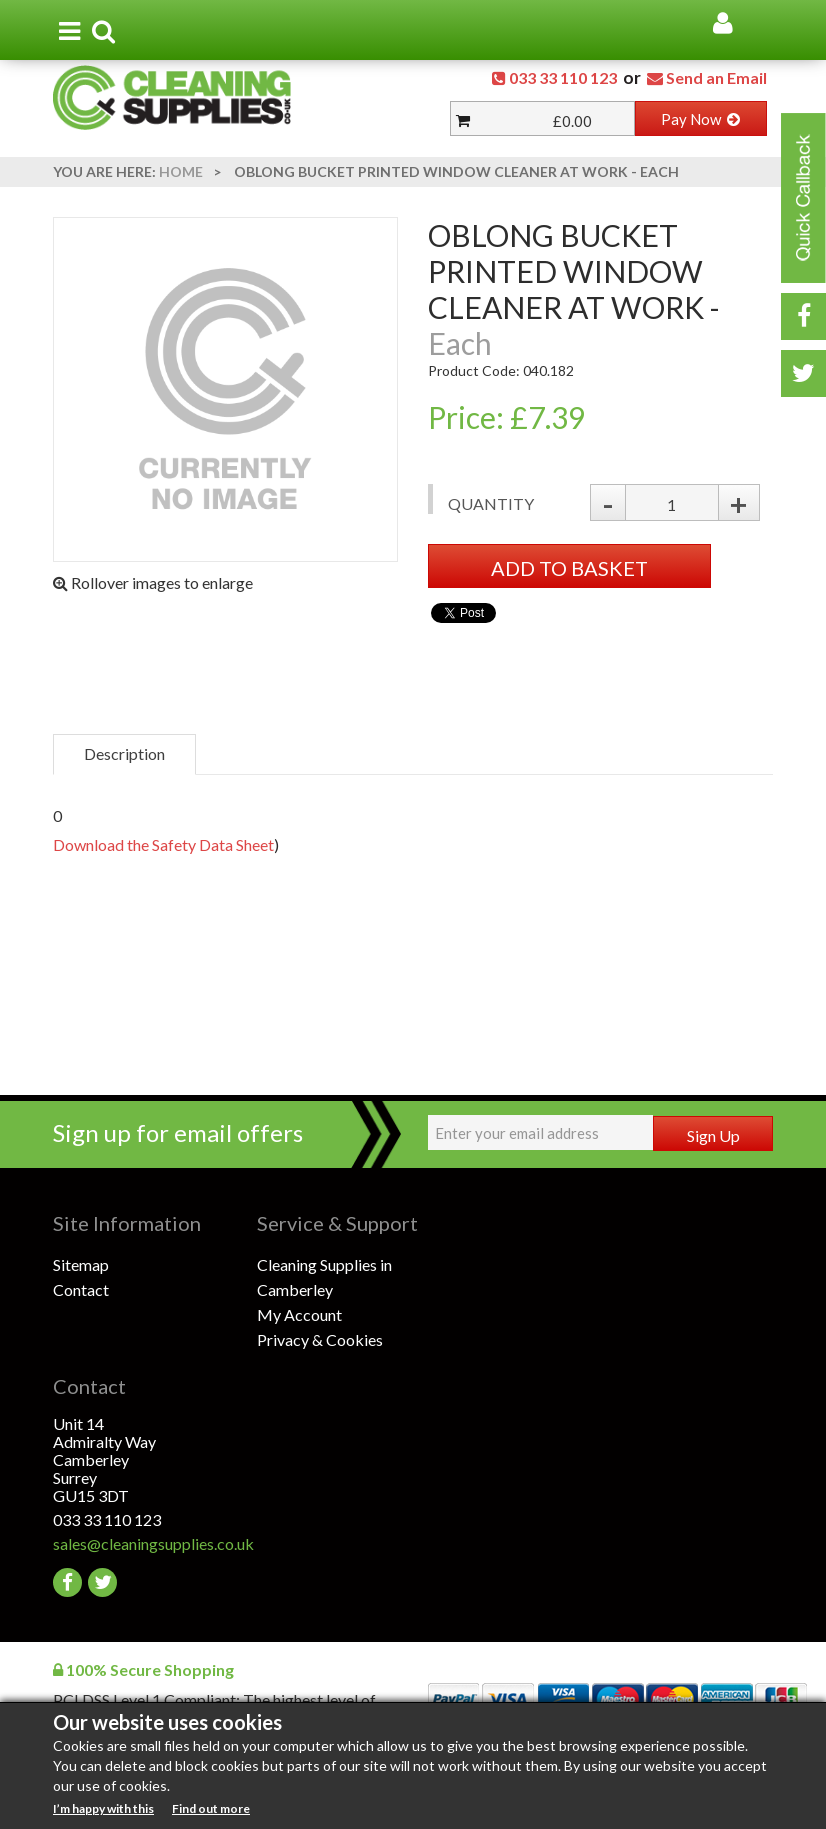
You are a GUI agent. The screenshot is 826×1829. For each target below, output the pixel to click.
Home (181, 171)
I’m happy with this (103, 1808)
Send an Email (716, 77)
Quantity (491, 503)
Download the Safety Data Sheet (163, 844)
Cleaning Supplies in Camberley (324, 1277)
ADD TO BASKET (569, 568)
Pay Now (700, 119)
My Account (299, 1314)
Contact (81, 1289)
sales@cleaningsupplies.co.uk (153, 1543)
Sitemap (81, 1264)
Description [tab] (124, 753)
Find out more (211, 1808)
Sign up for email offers (178, 1132)
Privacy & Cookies (320, 1339)
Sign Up (713, 1135)
